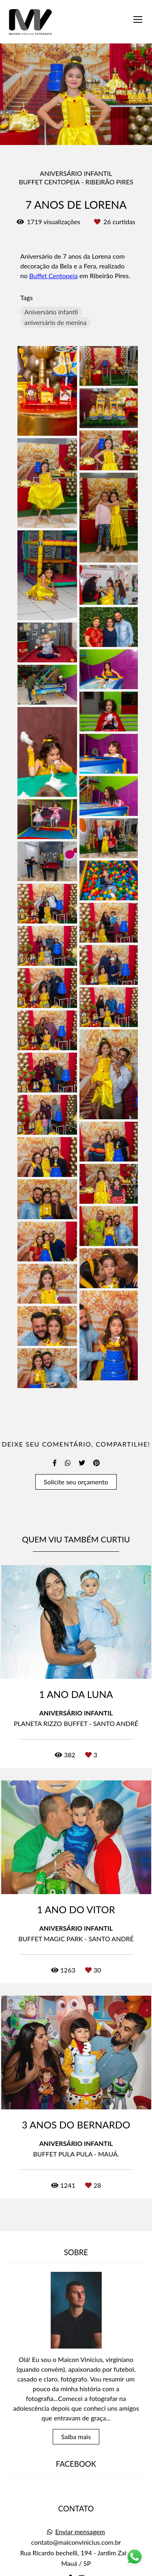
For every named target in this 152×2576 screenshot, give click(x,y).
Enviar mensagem (80, 2489)
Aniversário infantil (51, 312)
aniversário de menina (55, 322)
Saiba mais (76, 2394)
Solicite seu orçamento (76, 1482)
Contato (76, 2563)
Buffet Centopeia (53, 276)
